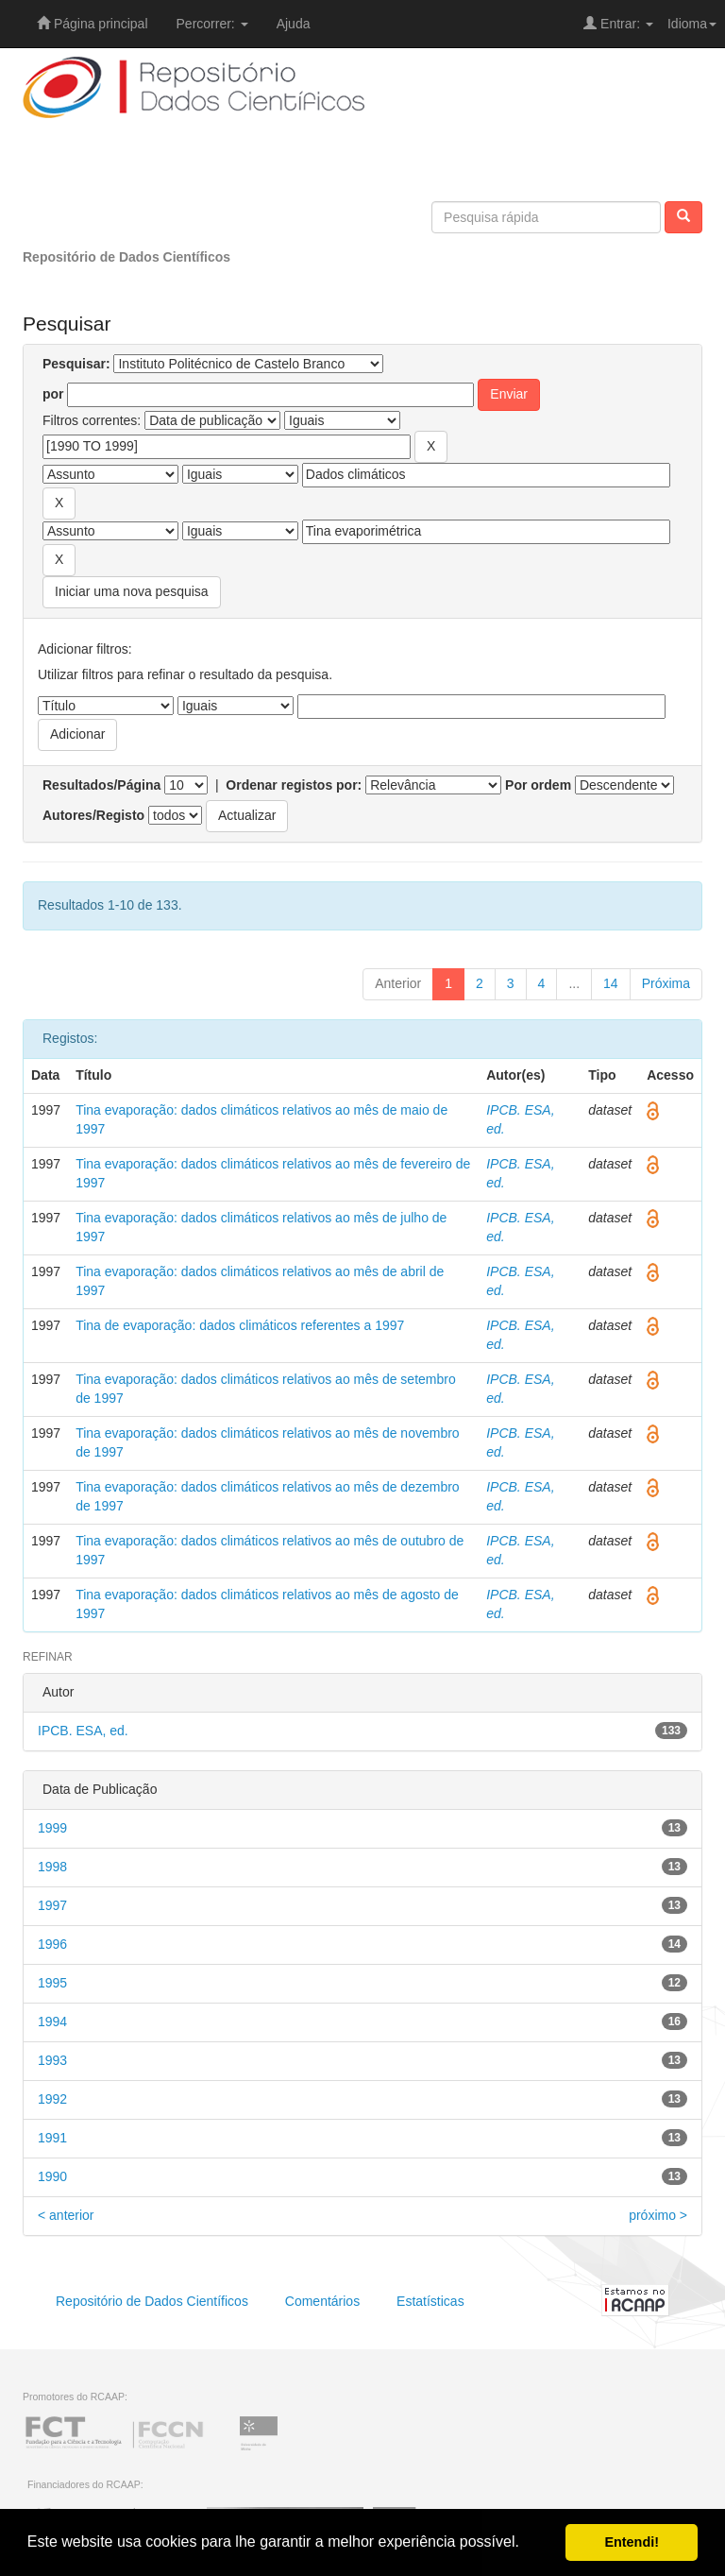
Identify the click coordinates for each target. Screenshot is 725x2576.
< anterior (66, 2215)
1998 (52, 1866)
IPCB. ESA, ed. (83, 1730)
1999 (52, 1827)
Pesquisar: (76, 363)
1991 (52, 2137)
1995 (52, 1982)
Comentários (322, 2301)
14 (610, 983)
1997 (52, 1905)
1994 (52, 2021)
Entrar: (618, 23)
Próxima (666, 983)
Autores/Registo (93, 815)
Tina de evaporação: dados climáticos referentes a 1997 (240, 1325)
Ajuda (294, 23)
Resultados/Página (101, 785)
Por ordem (538, 785)
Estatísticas (430, 2301)
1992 (52, 2099)
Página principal (92, 23)
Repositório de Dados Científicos (126, 256)
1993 (52, 2060)
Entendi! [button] (631, 2542)
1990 (52, 2176)
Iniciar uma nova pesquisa (132, 591)
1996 (52, 1944)
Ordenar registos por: (294, 785)
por (53, 393)
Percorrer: (212, 23)
